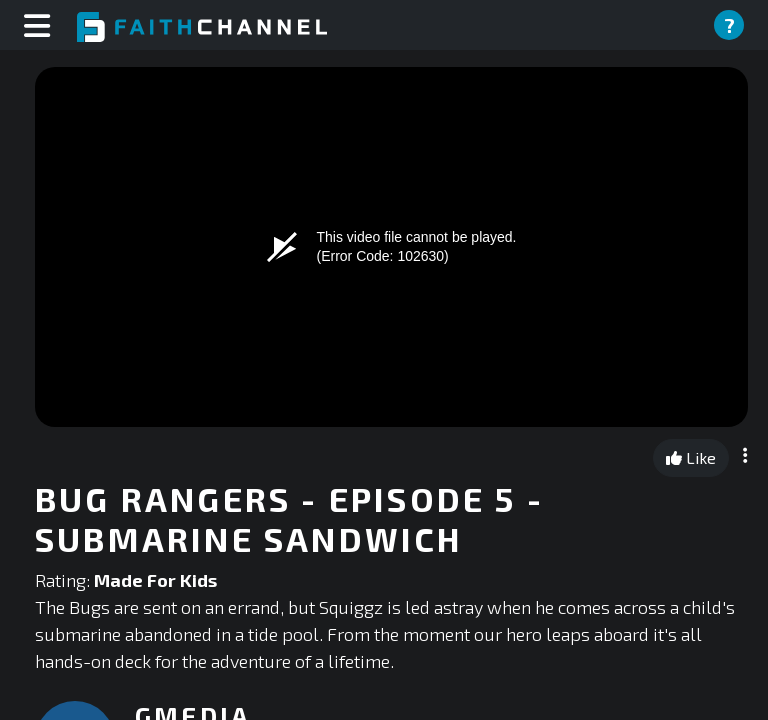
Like (691, 457)
